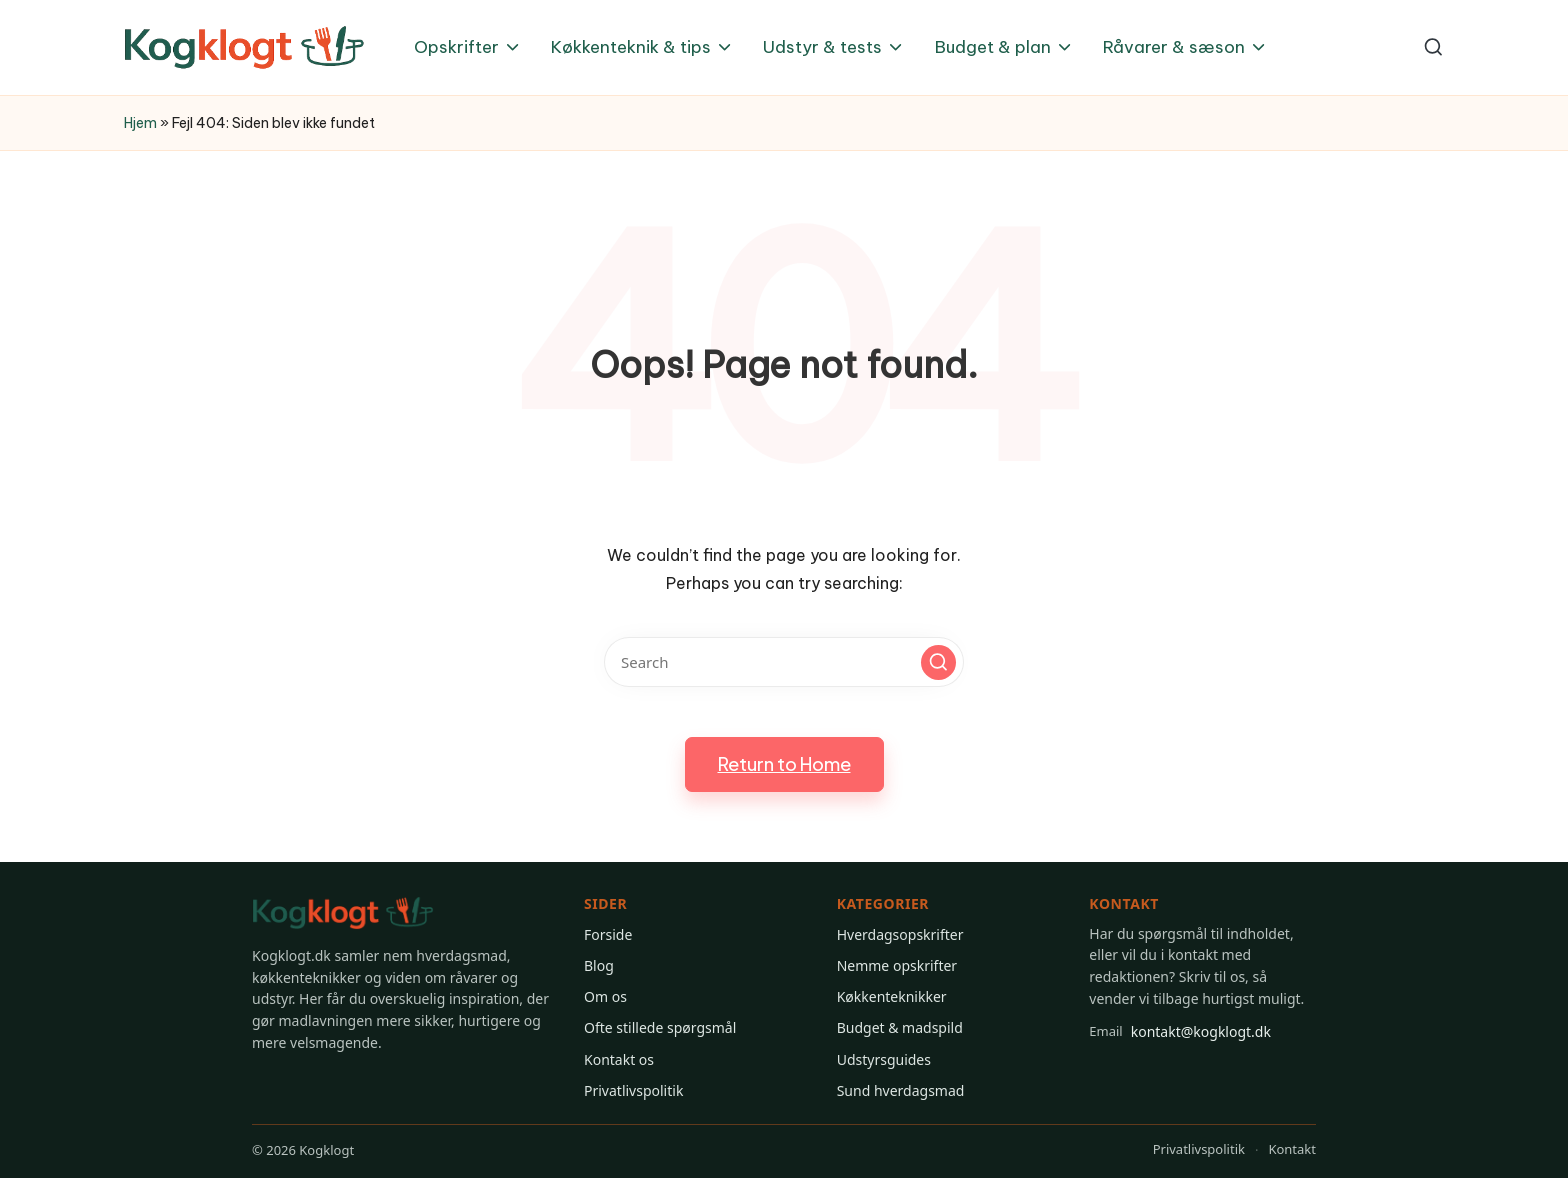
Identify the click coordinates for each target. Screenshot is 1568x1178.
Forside (608, 934)
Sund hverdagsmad (901, 1090)
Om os (605, 996)
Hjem (140, 123)
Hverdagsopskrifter (900, 934)
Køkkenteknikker (892, 996)
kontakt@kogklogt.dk (1180, 1031)
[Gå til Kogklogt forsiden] (343, 913)
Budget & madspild (900, 1027)
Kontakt (1292, 1149)
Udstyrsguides (884, 1059)
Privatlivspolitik (633, 1090)
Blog (599, 965)
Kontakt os (619, 1059)
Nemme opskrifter (897, 965)
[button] (938, 662)
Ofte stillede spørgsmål (660, 1027)
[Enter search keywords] (784, 662)
